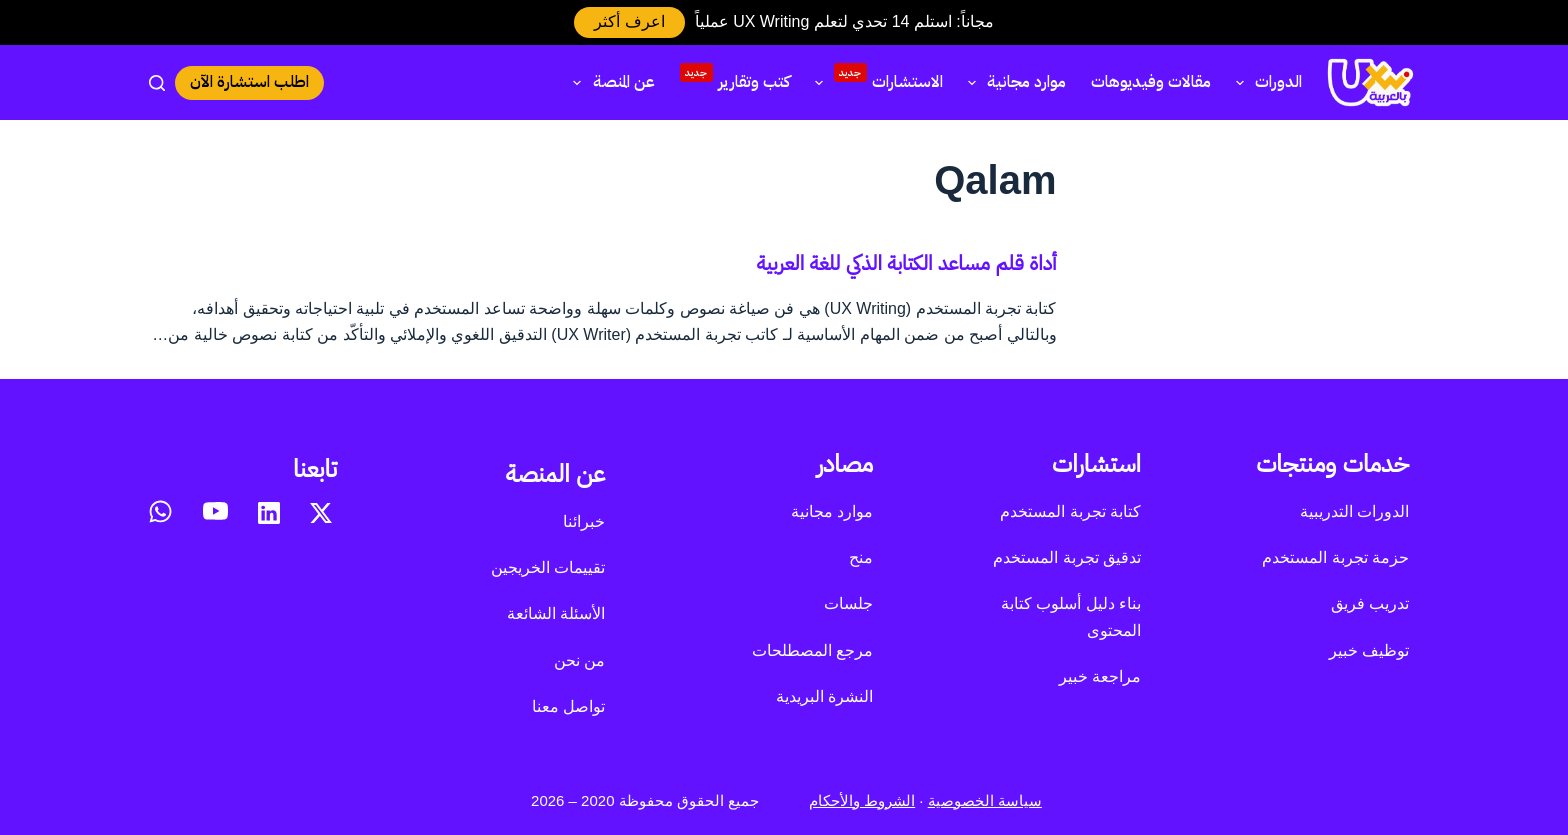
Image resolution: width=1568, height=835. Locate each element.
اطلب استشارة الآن (249, 82)
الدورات (1265, 82)
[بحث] (157, 83)
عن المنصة (609, 82)
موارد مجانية (1013, 82)
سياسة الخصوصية (985, 800)
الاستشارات (875, 79)
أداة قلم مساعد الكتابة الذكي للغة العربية (907, 263)
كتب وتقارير (735, 79)
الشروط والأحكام (862, 800)
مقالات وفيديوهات (1151, 82)
